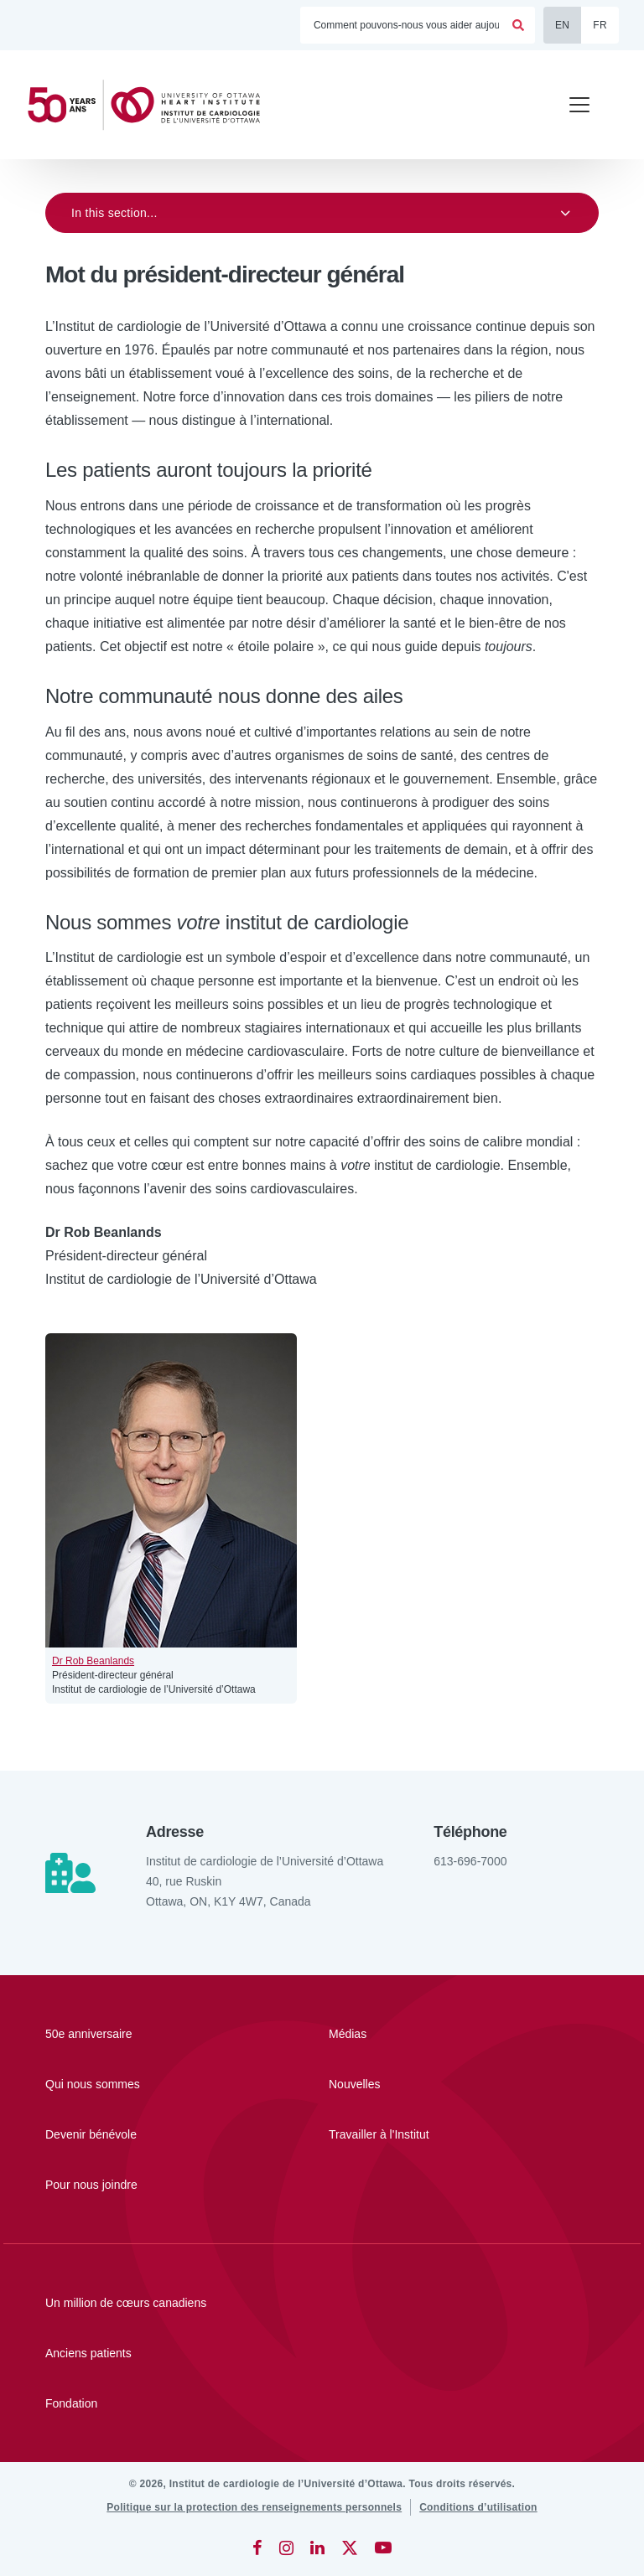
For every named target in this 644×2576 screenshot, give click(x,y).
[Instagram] (286, 2547)
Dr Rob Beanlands (93, 1661)
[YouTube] (383, 2547)
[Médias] (422, 2034)
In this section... (114, 213)
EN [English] (562, 25)
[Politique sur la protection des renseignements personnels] (254, 2507)
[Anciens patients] (322, 2353)
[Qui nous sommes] (138, 2084)
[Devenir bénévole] (138, 2134)
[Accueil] (151, 105)
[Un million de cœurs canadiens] (322, 2303)
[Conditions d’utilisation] (478, 2507)
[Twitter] (349, 2547)
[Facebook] (257, 2547)
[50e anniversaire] (138, 2034)
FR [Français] (600, 25)
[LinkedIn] (317, 2547)
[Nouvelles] (422, 2084)
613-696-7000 (470, 1861)
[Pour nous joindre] (138, 2185)
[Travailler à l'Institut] (422, 2134)
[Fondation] (322, 2403)
